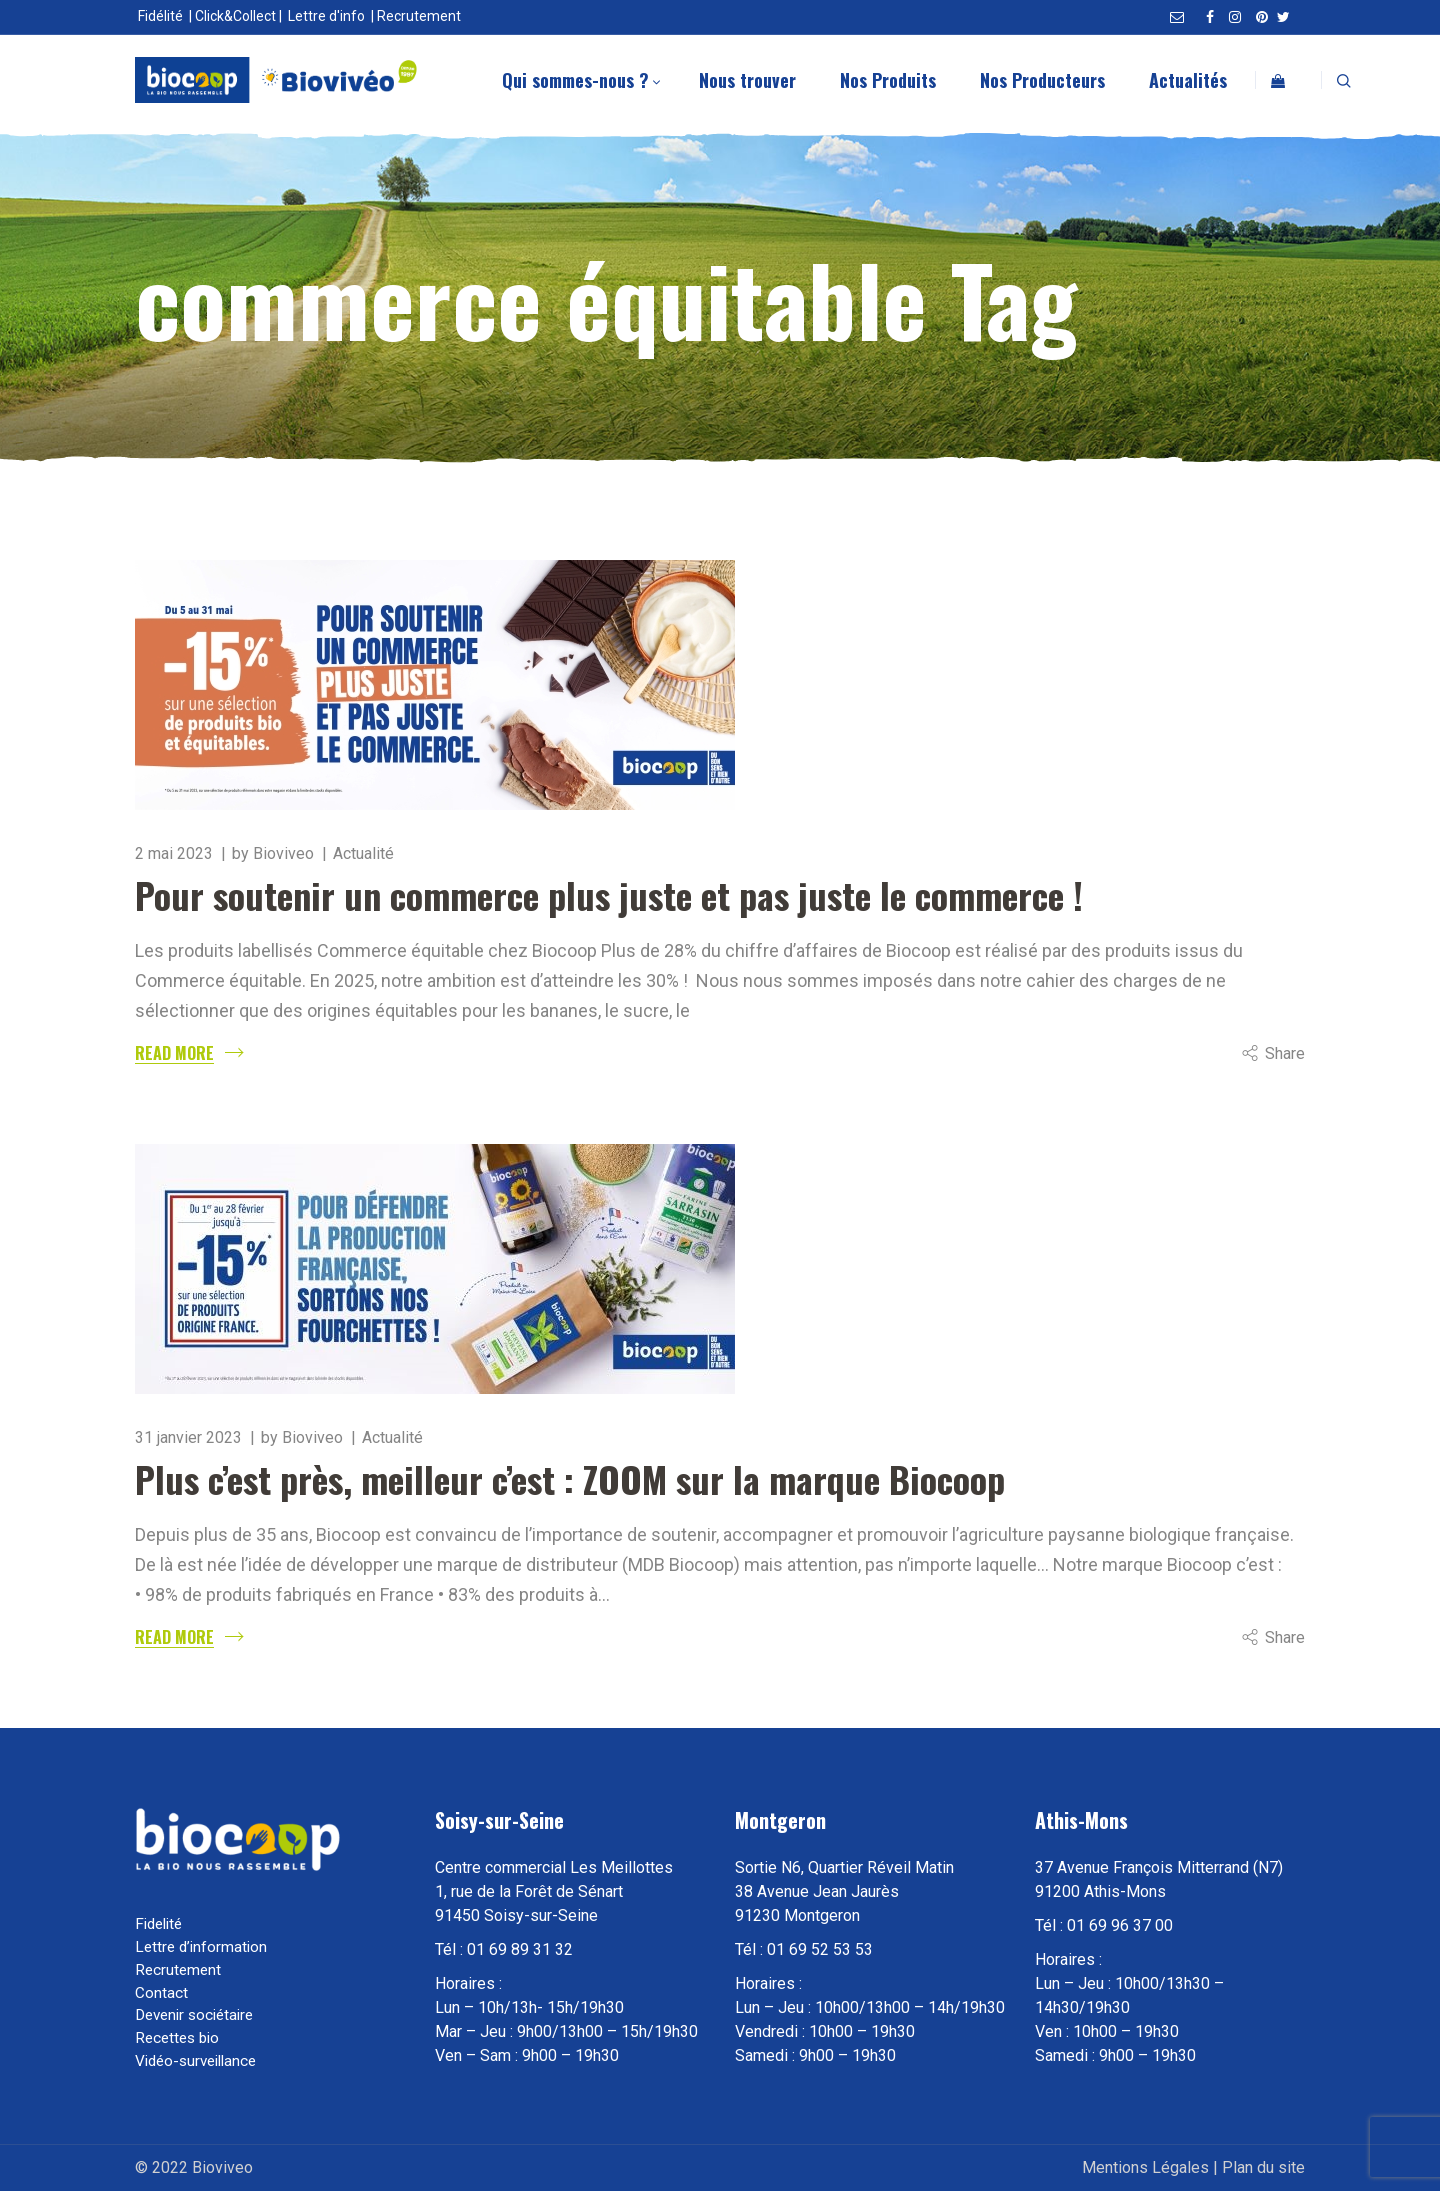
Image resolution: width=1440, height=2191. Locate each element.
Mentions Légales (1145, 2167)
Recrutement (419, 16)
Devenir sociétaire (194, 2015)
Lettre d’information (201, 1947)
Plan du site (1263, 2167)
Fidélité (160, 16)
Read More (174, 1053)
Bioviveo (283, 853)
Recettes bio (177, 2038)
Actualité (363, 853)
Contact (161, 1993)
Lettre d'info (326, 16)
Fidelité (158, 1924)
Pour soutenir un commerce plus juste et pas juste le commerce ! (609, 894)
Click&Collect (235, 16)
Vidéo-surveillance (195, 2061)
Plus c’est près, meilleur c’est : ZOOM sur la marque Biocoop (570, 1478)
